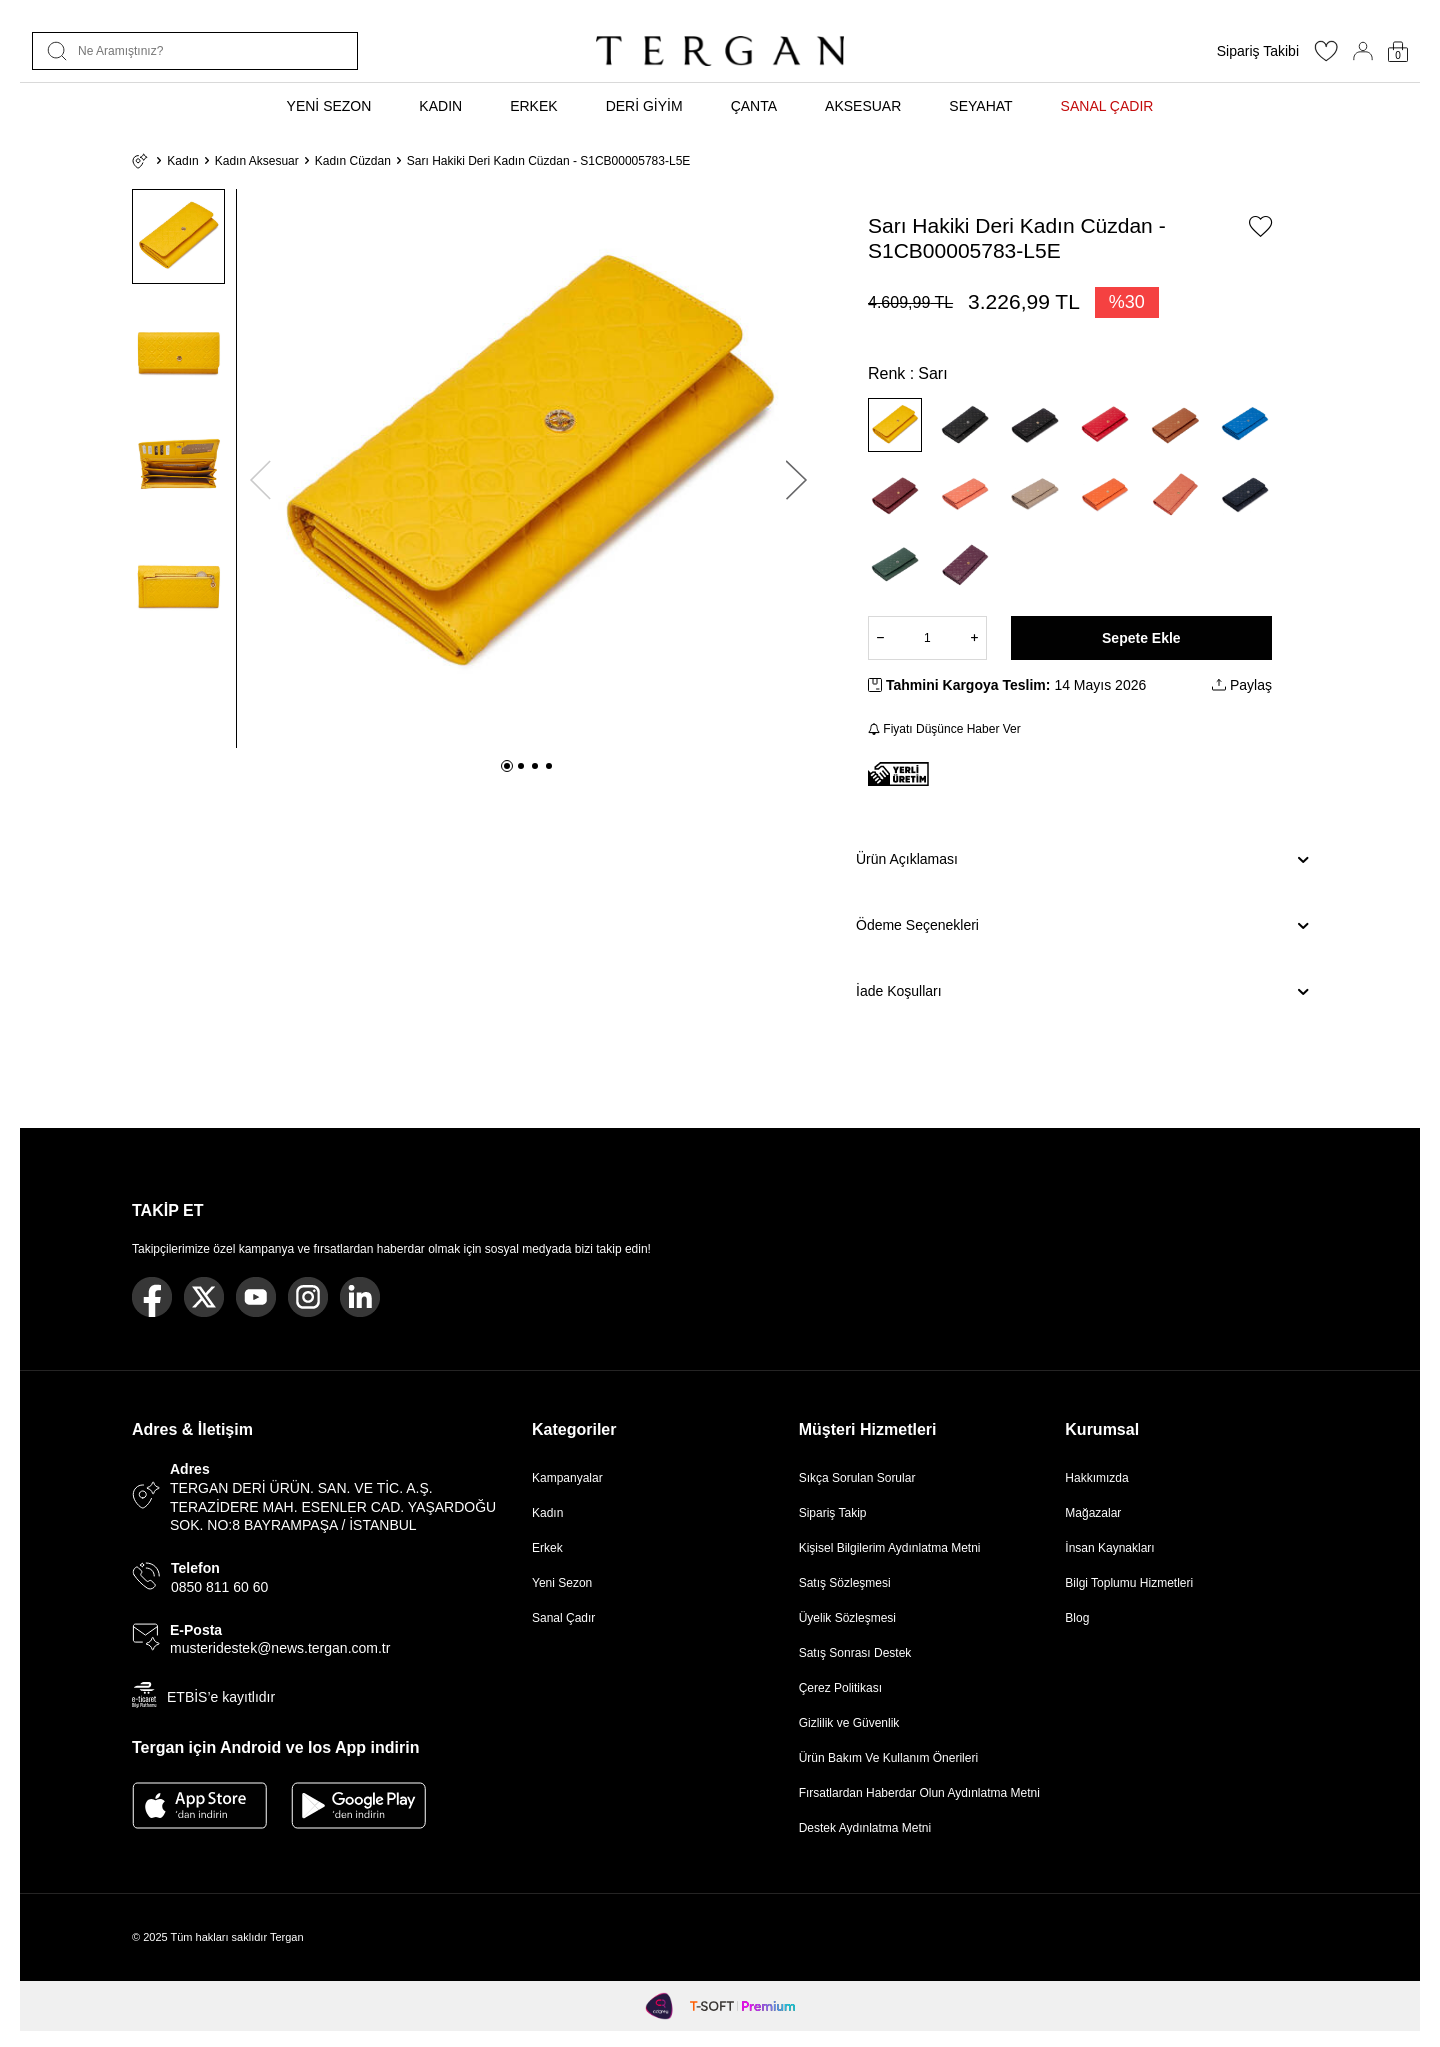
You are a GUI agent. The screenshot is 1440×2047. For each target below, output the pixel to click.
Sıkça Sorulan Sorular (857, 1478)
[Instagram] (308, 1297)
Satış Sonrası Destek (855, 1653)
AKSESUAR (863, 106)
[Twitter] (204, 1297)
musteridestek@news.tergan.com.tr (280, 1648)
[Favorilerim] (1326, 57)
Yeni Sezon (562, 1583)
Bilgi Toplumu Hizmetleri (1129, 1583)
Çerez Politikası (840, 1688)
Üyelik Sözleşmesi (847, 1618)
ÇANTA (754, 106)
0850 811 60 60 (219, 1587)
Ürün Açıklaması (1082, 860)
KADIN (440, 106)
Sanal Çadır (563, 1618)
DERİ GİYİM (644, 106)
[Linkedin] (360, 1297)
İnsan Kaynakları (1109, 1548)
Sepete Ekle (1141, 638)
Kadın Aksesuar (257, 161)
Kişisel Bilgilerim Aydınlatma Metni (893, 1548)
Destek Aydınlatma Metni (865, 1828)
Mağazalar (1093, 1513)
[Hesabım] (1363, 51)
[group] (528, 468)
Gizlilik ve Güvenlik (849, 1723)
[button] (507, 766)
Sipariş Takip (833, 1513)
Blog (1077, 1618)
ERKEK (533, 106)
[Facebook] (152, 1297)
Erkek (547, 1548)
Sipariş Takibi (1258, 51)
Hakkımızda (1096, 1478)
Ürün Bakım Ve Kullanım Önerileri (888, 1758)
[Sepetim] (1398, 51)
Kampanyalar (567, 1478)
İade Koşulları (1082, 992)
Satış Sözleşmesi (845, 1583)
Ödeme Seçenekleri (1082, 926)
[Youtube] (256, 1297)
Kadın (182, 161)
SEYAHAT (980, 106)
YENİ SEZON (329, 106)
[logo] (720, 51)
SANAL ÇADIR (1107, 106)
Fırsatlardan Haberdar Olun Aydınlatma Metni (919, 1793)
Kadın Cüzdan (353, 161)
